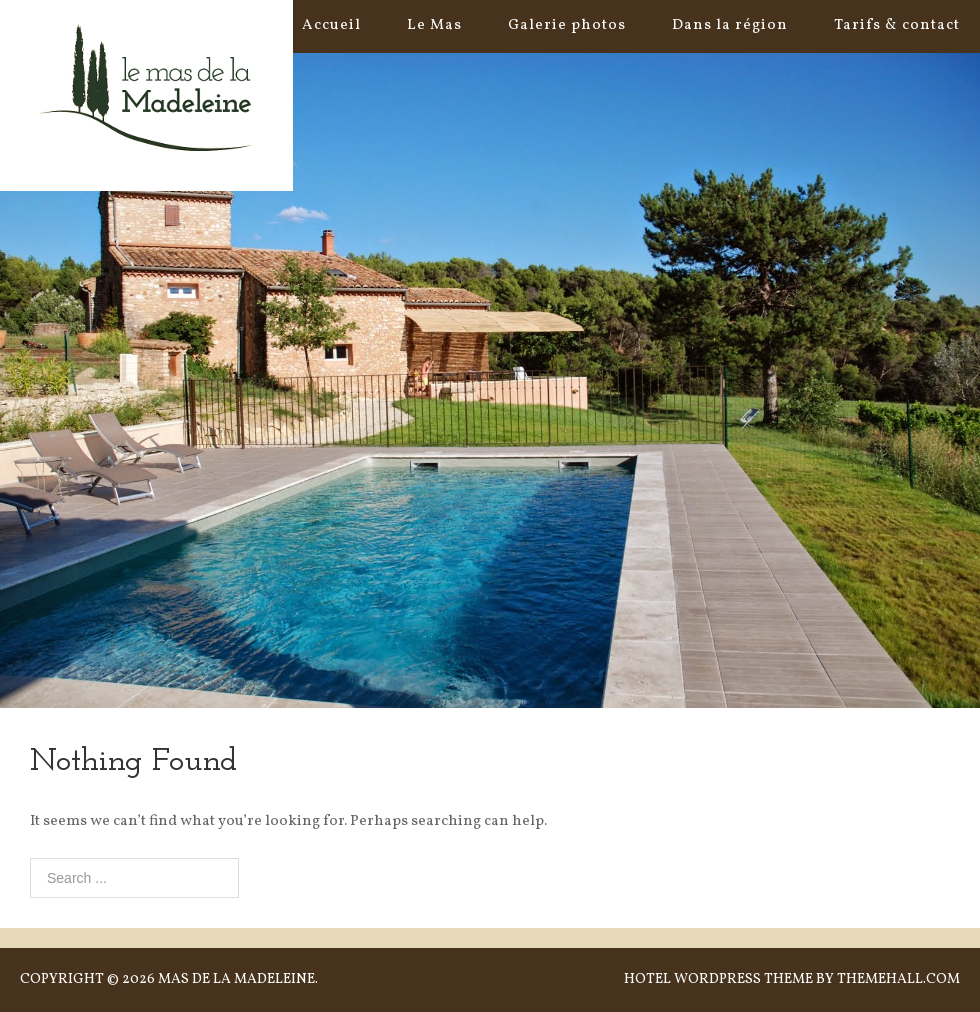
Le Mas (434, 25)
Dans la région (730, 25)
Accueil (331, 25)
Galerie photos (567, 25)
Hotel (647, 979)
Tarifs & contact (897, 25)
